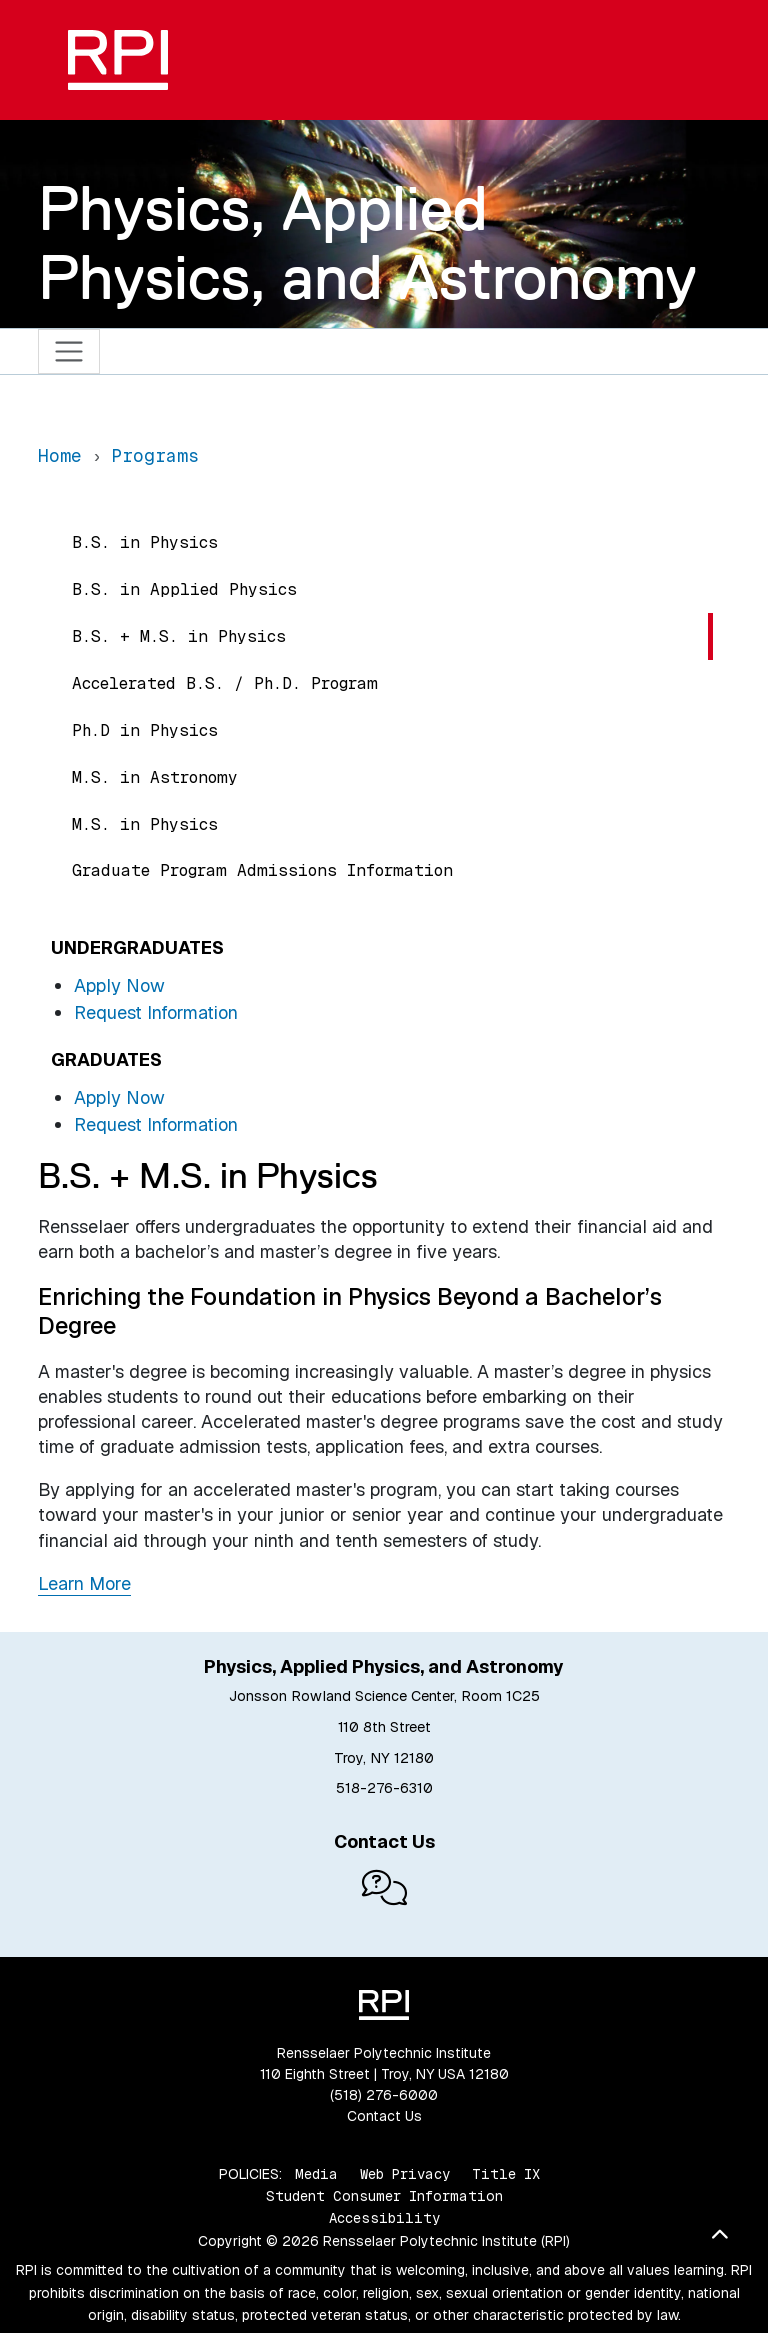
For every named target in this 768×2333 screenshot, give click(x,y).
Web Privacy (405, 2174)
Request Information (156, 1012)
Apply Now (119, 985)
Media (316, 2174)
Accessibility (384, 2218)
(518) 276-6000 (384, 2095)
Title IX (506, 2174)
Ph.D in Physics (145, 730)
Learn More (84, 1583)
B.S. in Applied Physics (184, 589)
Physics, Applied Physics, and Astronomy (367, 242)
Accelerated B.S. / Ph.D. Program (225, 683)
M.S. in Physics (145, 824)
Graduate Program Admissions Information (262, 870)
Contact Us (384, 2116)
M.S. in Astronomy (155, 777)
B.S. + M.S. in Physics (179, 636)
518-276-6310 (384, 1788)
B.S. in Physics (145, 542)
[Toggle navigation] (69, 351)
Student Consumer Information (384, 2196)
